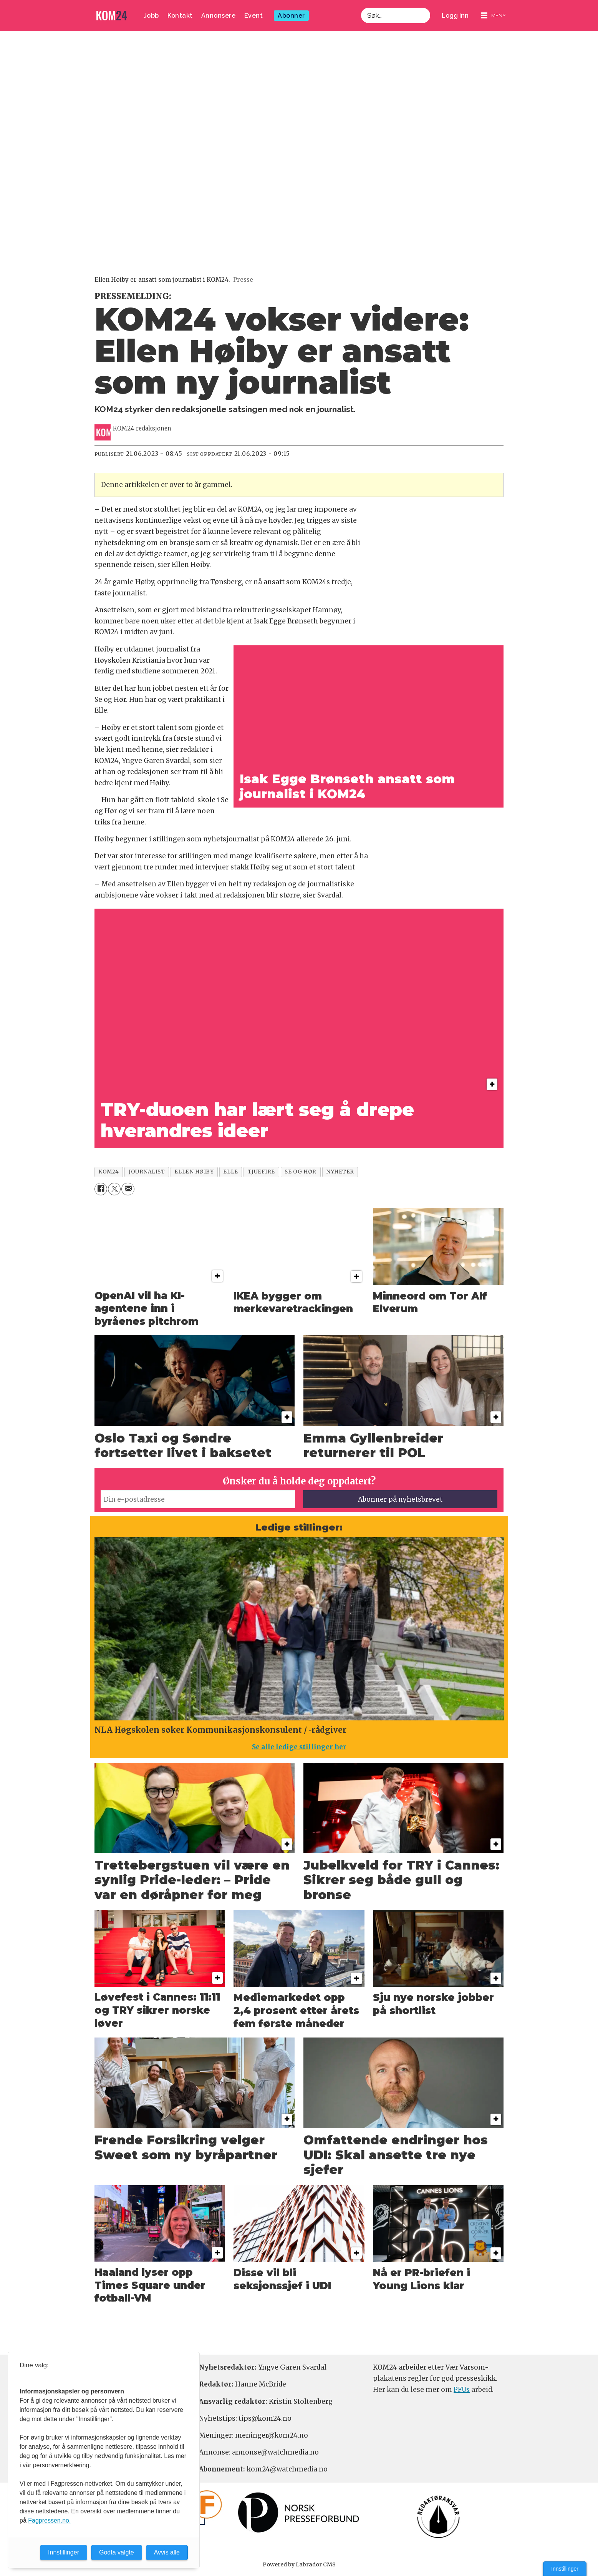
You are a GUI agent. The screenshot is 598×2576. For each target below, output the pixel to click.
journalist (147, 1171)
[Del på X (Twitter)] (114, 1189)
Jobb (151, 15)
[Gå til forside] (111, 15)
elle (230, 1171)
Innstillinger (564, 2569)
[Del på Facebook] (100, 1189)
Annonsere (218, 15)
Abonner (291, 15)
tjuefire (261, 1171)
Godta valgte (116, 2552)
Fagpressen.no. (49, 2520)
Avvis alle (167, 2552)
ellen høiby (194, 1171)
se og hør (300, 1171)
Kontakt (180, 15)
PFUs (462, 2389)
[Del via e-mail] (127, 1189)
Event (253, 15)
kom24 (108, 1171)
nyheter (340, 1171)
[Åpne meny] (493, 15)
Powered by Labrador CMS (299, 2564)
